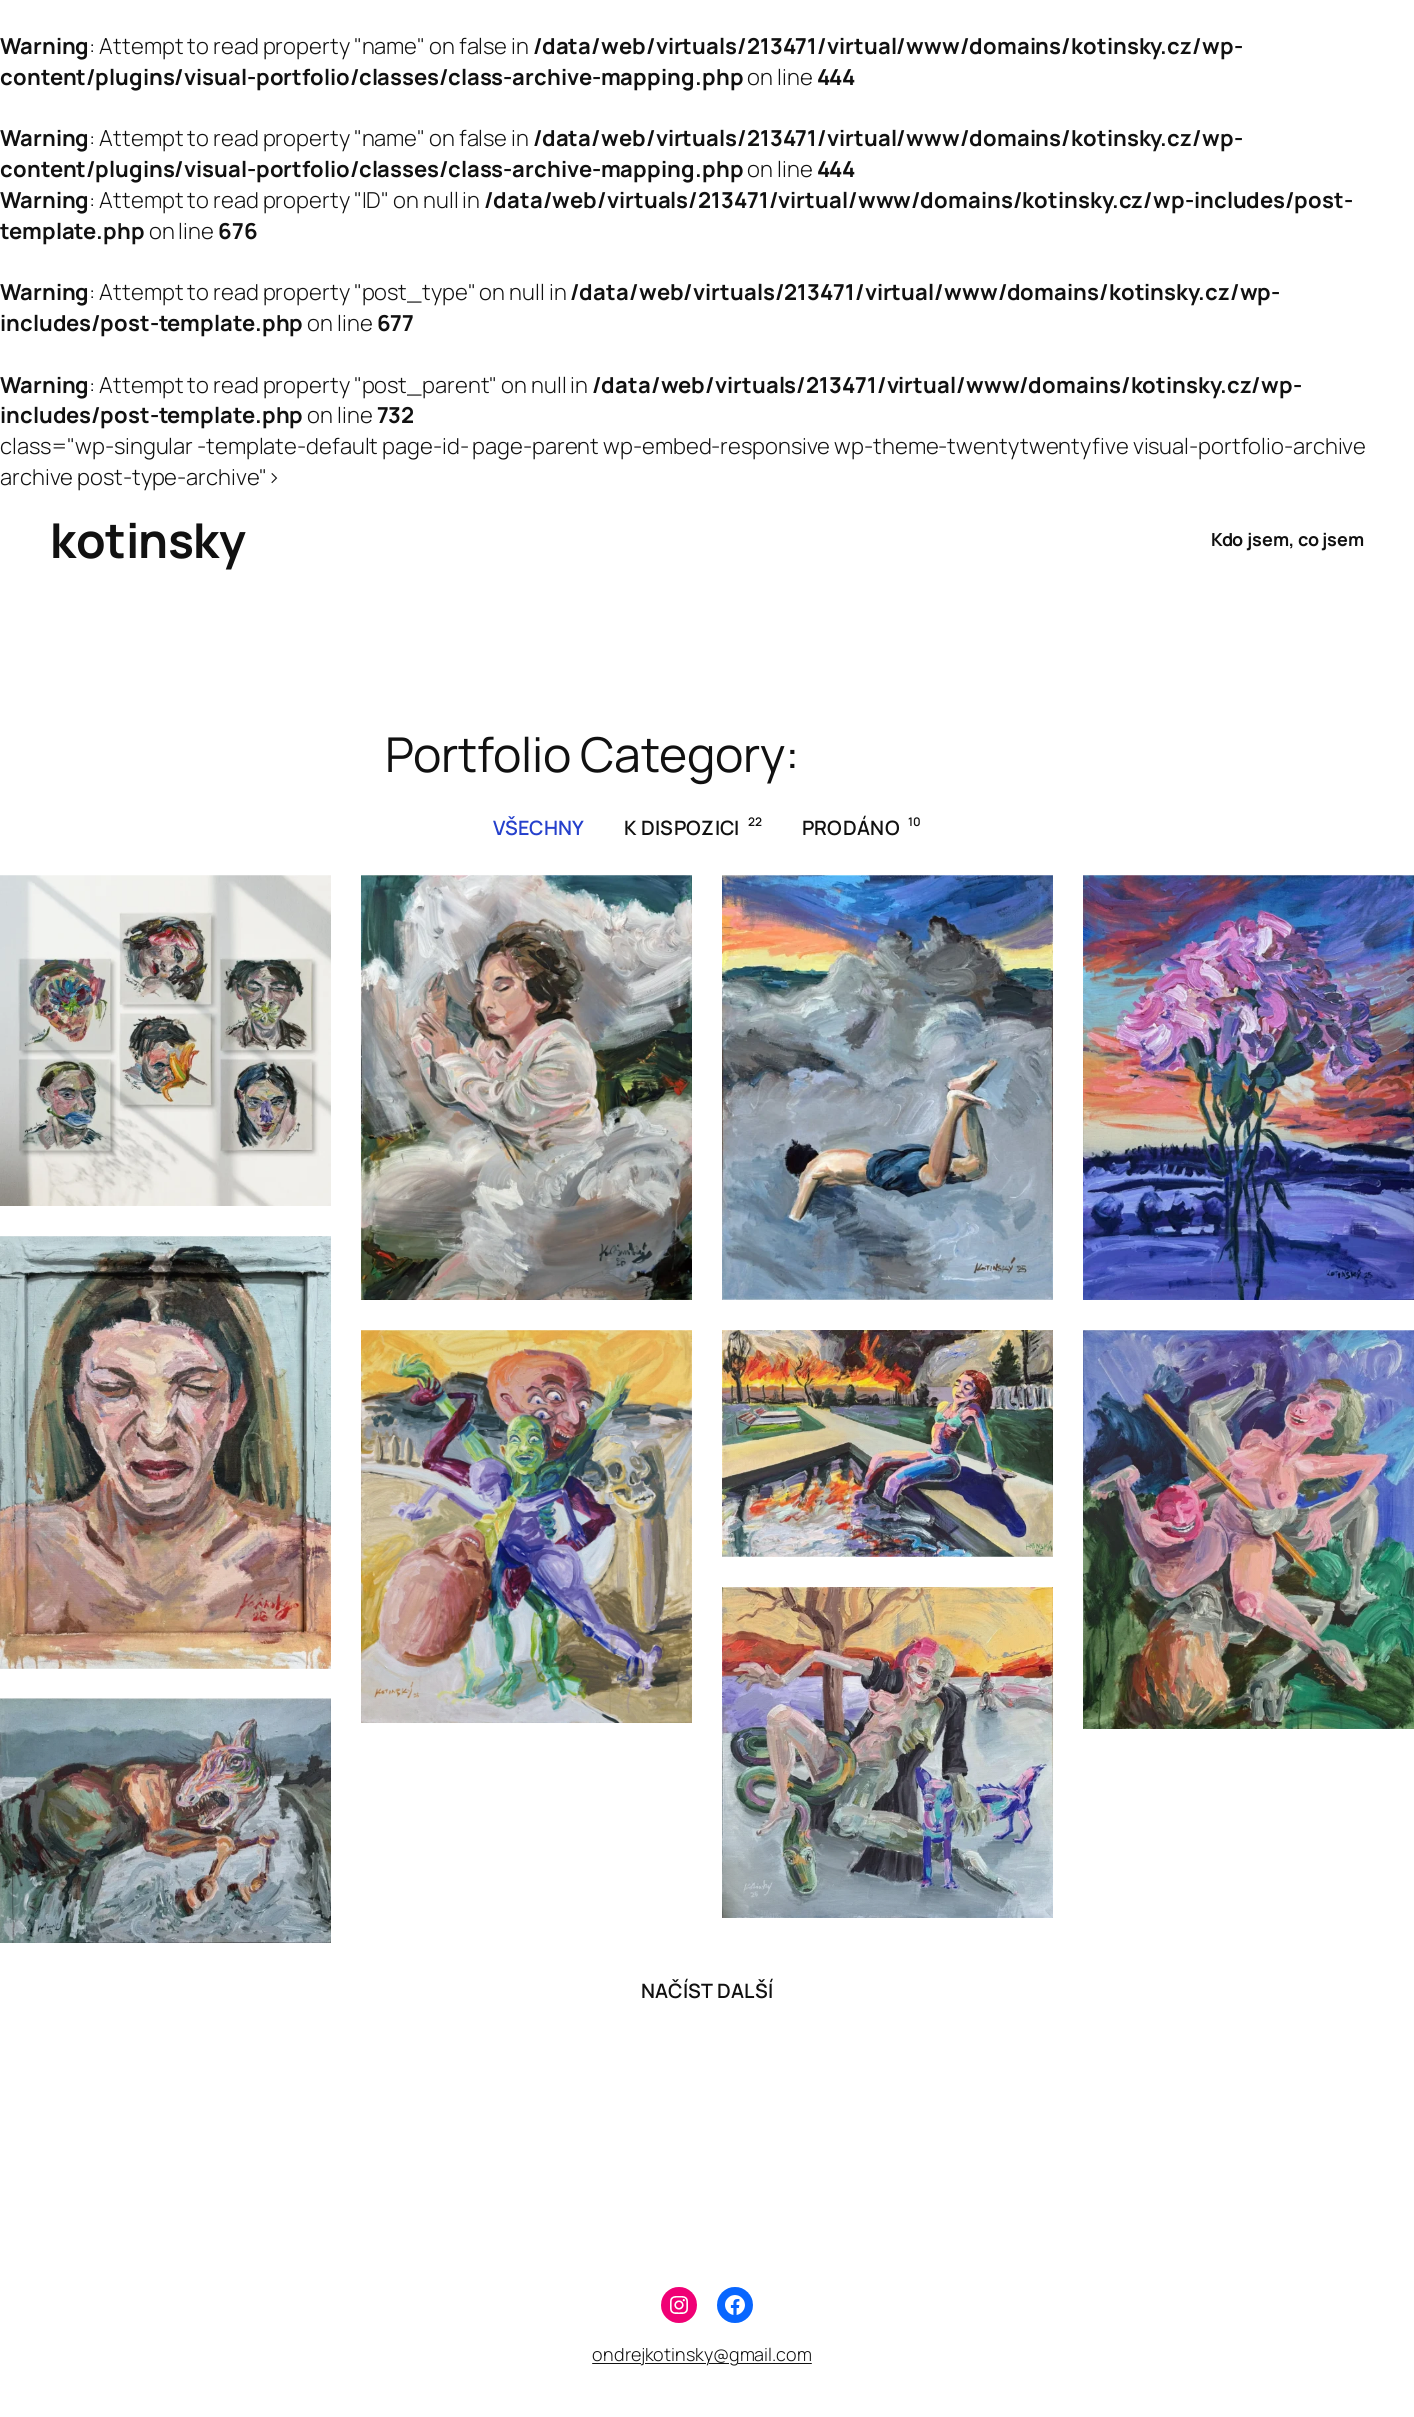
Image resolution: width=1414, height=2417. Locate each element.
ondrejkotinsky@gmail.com (702, 2354)
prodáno (862, 827)
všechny (539, 827)
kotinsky (147, 539)
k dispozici (693, 827)
